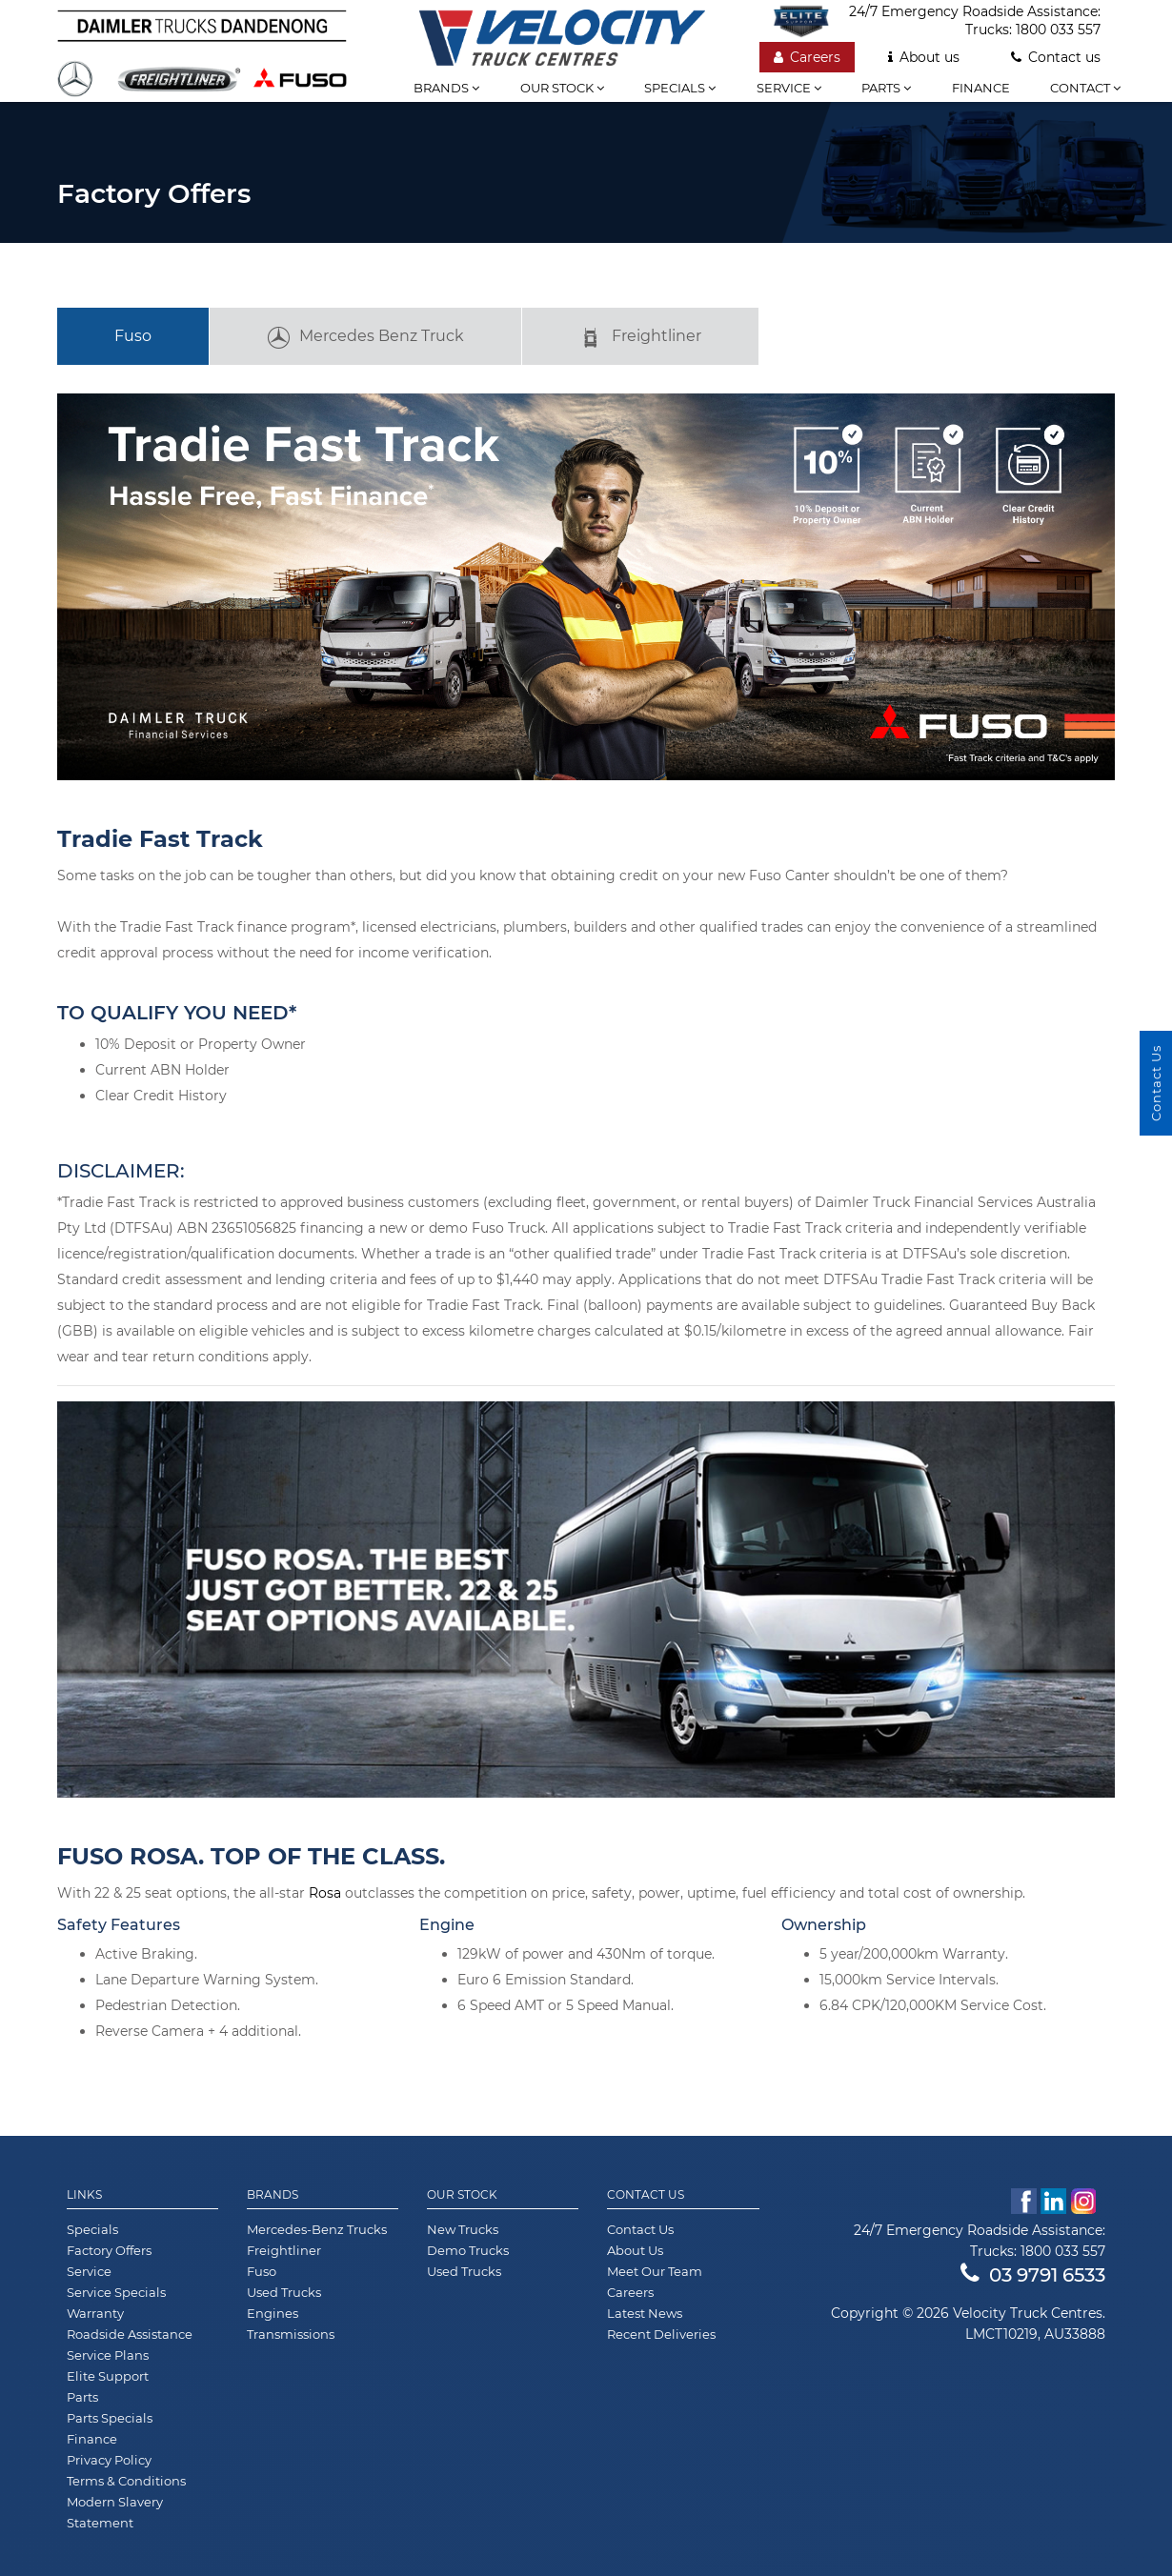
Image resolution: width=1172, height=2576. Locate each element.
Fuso (133, 336)
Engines (272, 2313)
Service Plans (108, 2355)
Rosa (325, 1893)
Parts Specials (109, 2417)
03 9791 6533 (1032, 2275)
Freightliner (640, 338)
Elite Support (108, 2376)
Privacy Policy (109, 2459)
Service (789, 87)
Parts (886, 87)
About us (924, 57)
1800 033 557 (1058, 29)
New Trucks (462, 2229)
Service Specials (116, 2292)
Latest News (644, 2313)
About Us (635, 2250)
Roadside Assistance (129, 2334)
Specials (680, 87)
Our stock (562, 87)
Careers (807, 57)
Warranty (95, 2313)
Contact (1085, 87)
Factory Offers (109, 2250)
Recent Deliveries (661, 2334)
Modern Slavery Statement (115, 2512)
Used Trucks (284, 2292)
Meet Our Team (654, 2271)
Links (84, 2195)
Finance (981, 87)
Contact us (1056, 57)
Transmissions (290, 2334)
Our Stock (462, 2195)
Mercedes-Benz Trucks (317, 2229)
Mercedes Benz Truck (365, 338)
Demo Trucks (468, 2250)
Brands (446, 87)
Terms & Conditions (126, 2480)
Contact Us (645, 2195)
